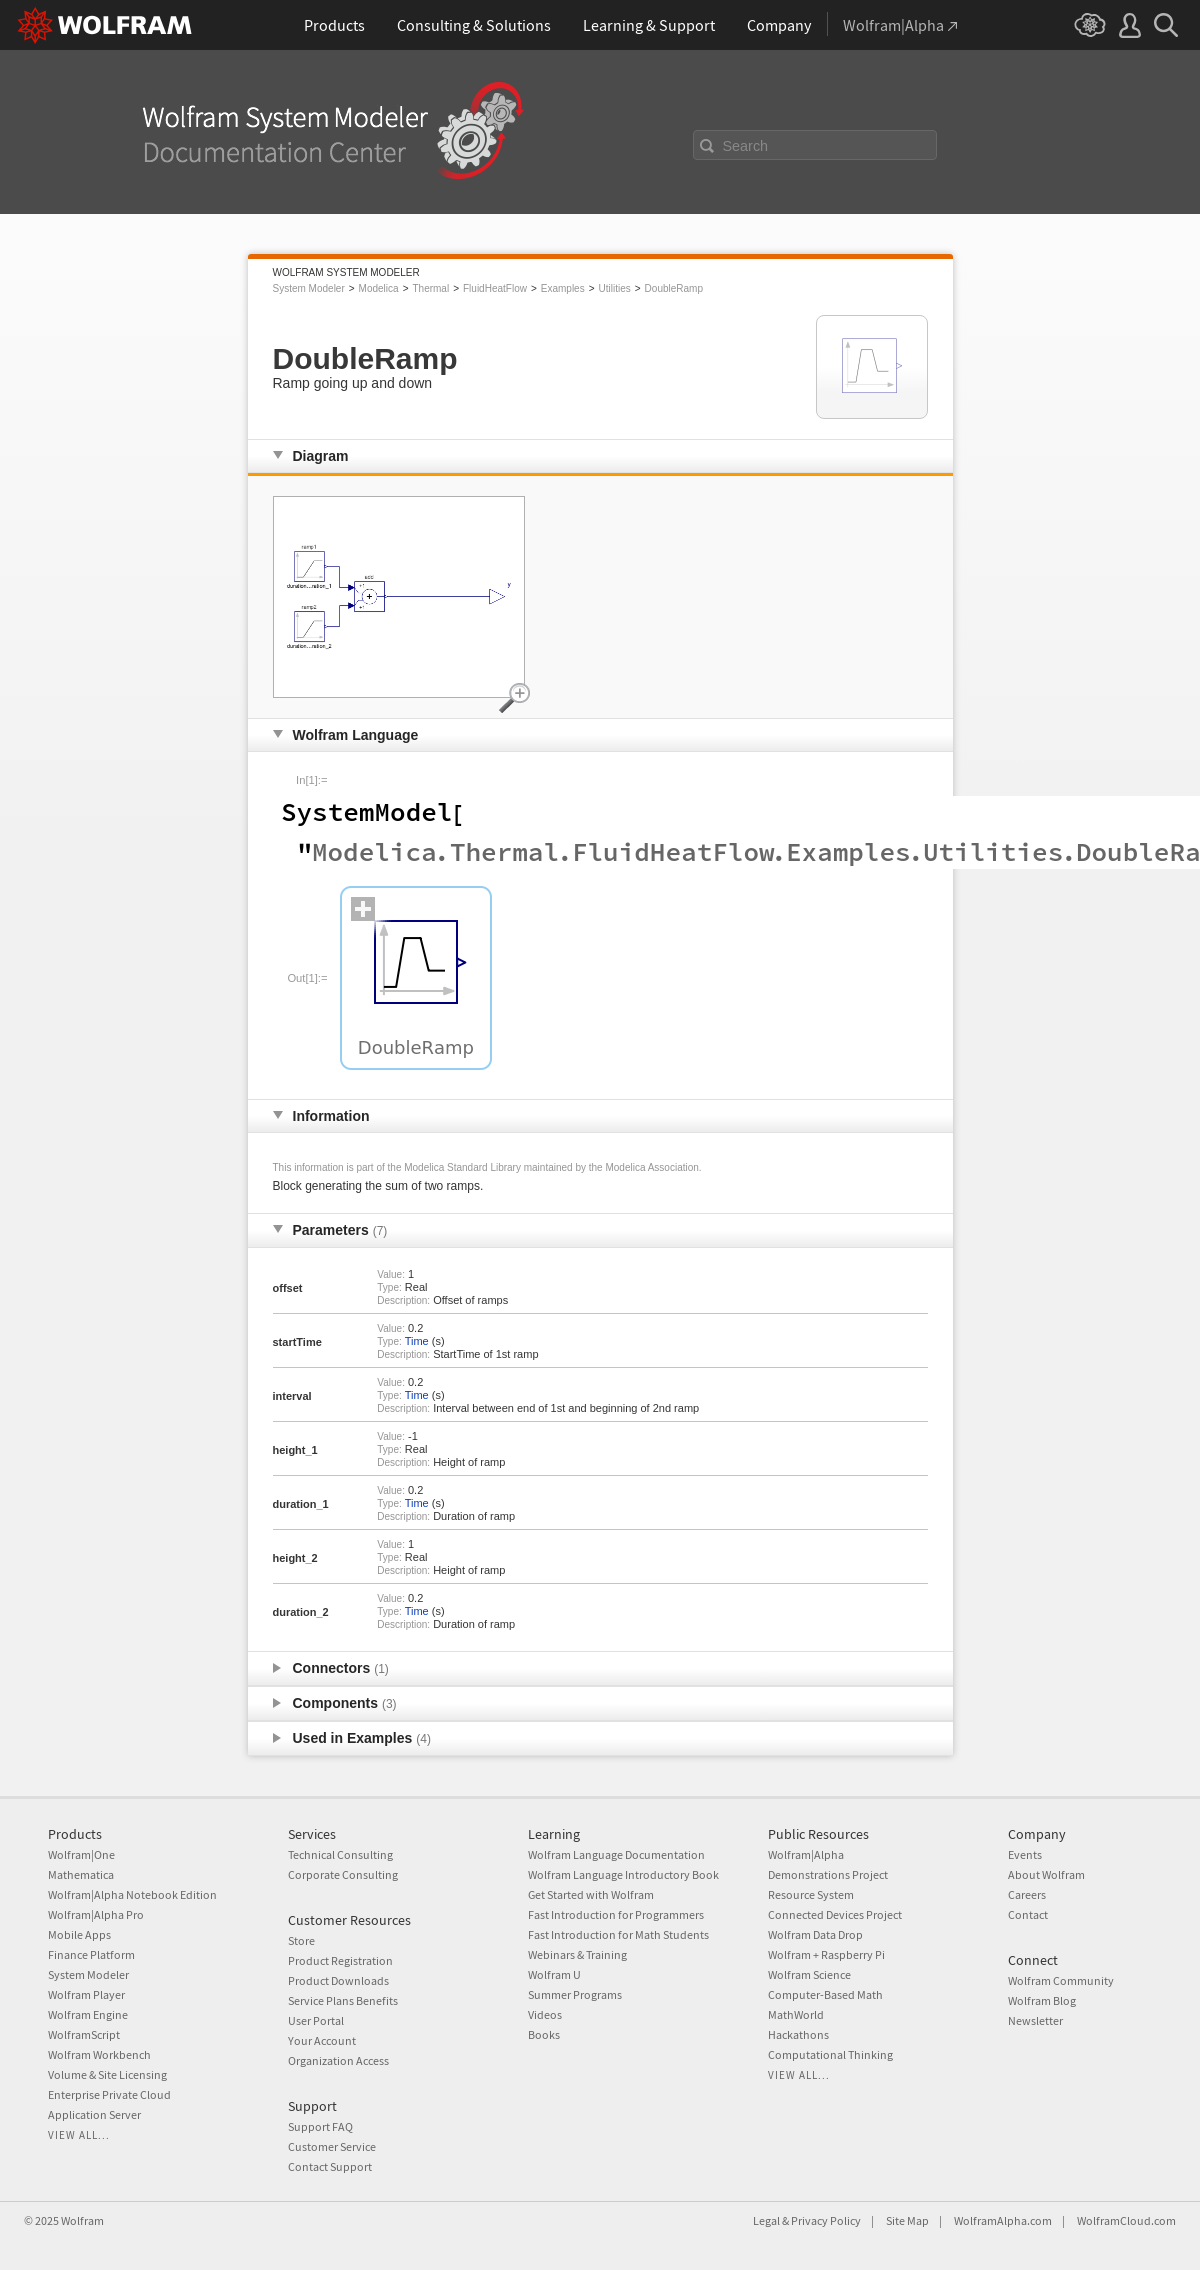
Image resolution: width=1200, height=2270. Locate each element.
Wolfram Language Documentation (616, 1854)
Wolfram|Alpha (806, 1854)
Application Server (94, 2114)
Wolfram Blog (1042, 2000)
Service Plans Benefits (343, 2000)
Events (1025, 1854)
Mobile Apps (79, 1934)
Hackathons (798, 2034)
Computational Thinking (830, 2054)
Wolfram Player (86, 1994)
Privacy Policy (826, 2220)
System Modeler (309, 288)
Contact (1028, 1914)
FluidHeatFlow (495, 288)
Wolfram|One (81, 1854)
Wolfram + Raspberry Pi (826, 1954)
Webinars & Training (577, 1954)
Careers (1027, 1894)
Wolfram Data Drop (815, 1934)
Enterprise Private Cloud (109, 2094)
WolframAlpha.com (1003, 2220)
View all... (79, 2135)
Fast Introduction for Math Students (618, 1934)
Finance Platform (91, 1954)
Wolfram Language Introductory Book (623, 1874)
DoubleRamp (674, 288)
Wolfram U (554, 1974)
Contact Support (330, 2166)
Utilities (615, 288)
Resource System (811, 1894)
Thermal (430, 288)
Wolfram (82, 2220)
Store (301, 1940)
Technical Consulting (340, 1854)
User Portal (316, 2020)
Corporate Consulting (343, 1874)
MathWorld (796, 2014)
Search (746, 146)
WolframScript (84, 2034)
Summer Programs (575, 1994)
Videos (545, 2014)
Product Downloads (338, 1980)
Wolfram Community (1061, 1980)
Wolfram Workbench (99, 2054)
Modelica (379, 288)
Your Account (322, 2040)
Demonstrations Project (828, 1874)
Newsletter (1035, 2020)
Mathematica (81, 1874)
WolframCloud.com (1126, 2220)
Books (544, 2034)
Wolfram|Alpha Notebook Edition (132, 1894)
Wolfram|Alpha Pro (96, 1914)
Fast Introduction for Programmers (616, 1914)
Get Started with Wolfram (591, 1894)
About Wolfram (1046, 1874)
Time (417, 1341)
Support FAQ (320, 2126)
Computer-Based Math (825, 1994)
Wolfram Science (809, 1974)
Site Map (907, 2220)
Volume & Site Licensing (107, 2074)
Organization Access (338, 2060)
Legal (766, 2220)
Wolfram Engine (88, 2014)
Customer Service (332, 2146)
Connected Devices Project (835, 1914)
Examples (563, 288)
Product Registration (340, 1960)
